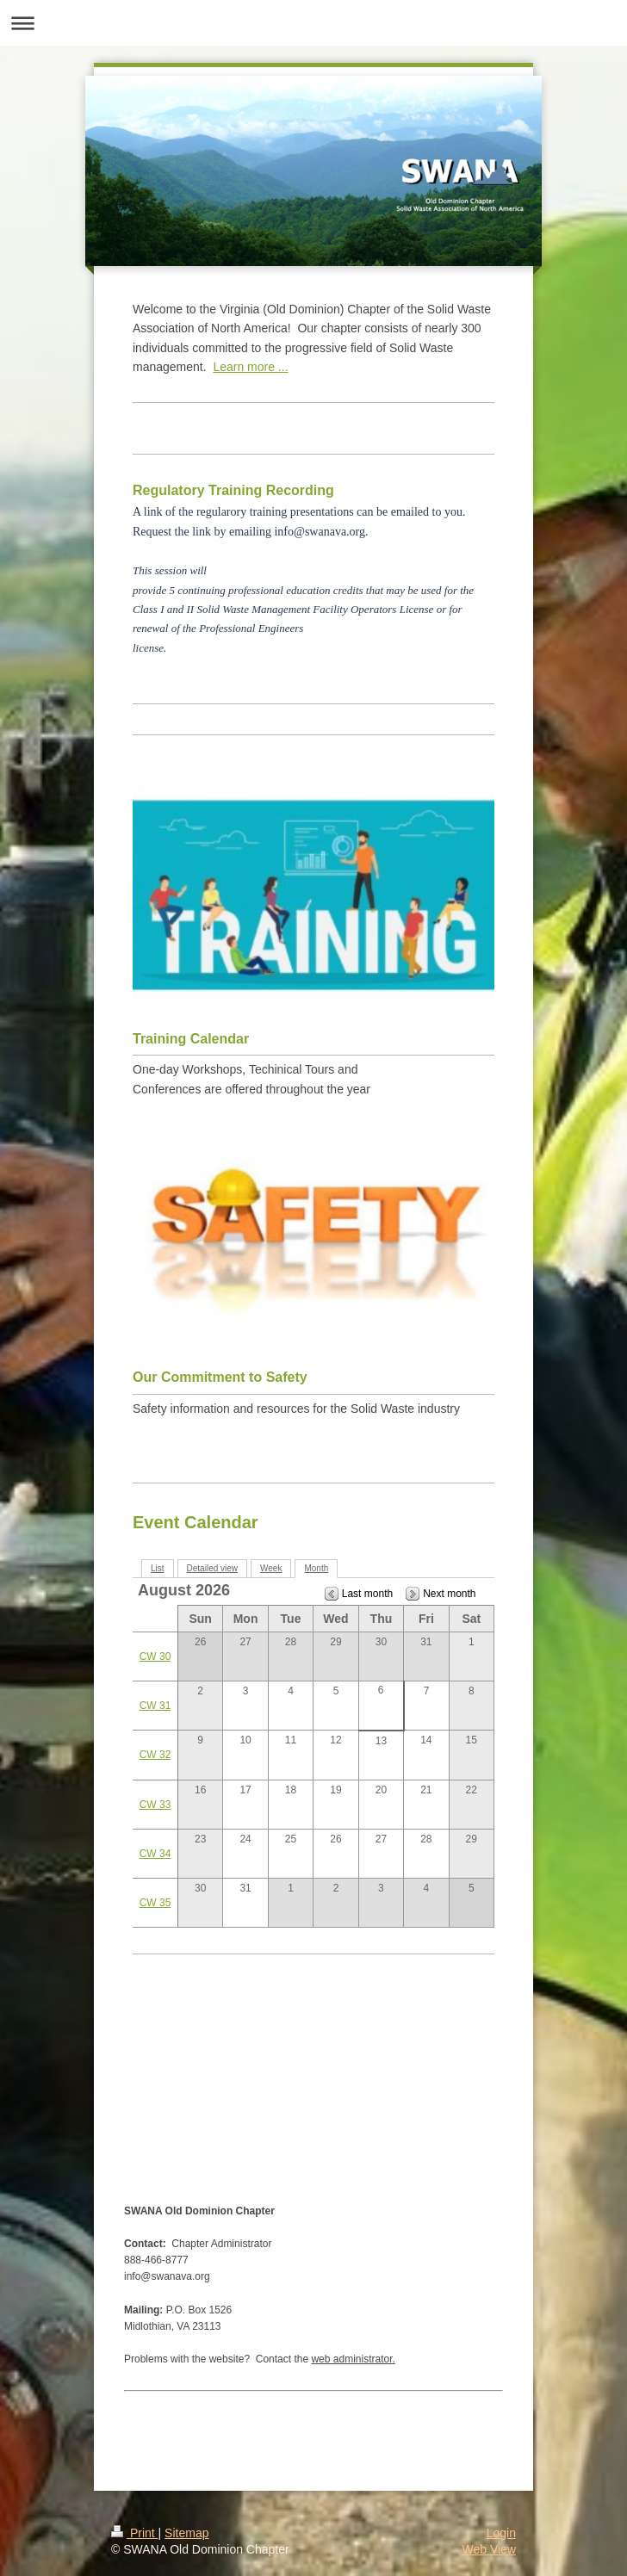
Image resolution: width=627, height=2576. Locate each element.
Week (271, 1568)
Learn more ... (250, 367)
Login (501, 2533)
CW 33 (155, 1805)
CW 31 (155, 1706)
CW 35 (155, 1903)
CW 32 (155, 1755)
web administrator (351, 2359)
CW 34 (155, 1854)
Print (134, 2533)
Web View (489, 2549)
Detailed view (212, 1568)
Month (316, 1568)
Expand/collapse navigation (313, 22)
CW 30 (155, 1656)
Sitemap (186, 2533)
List (158, 1568)
